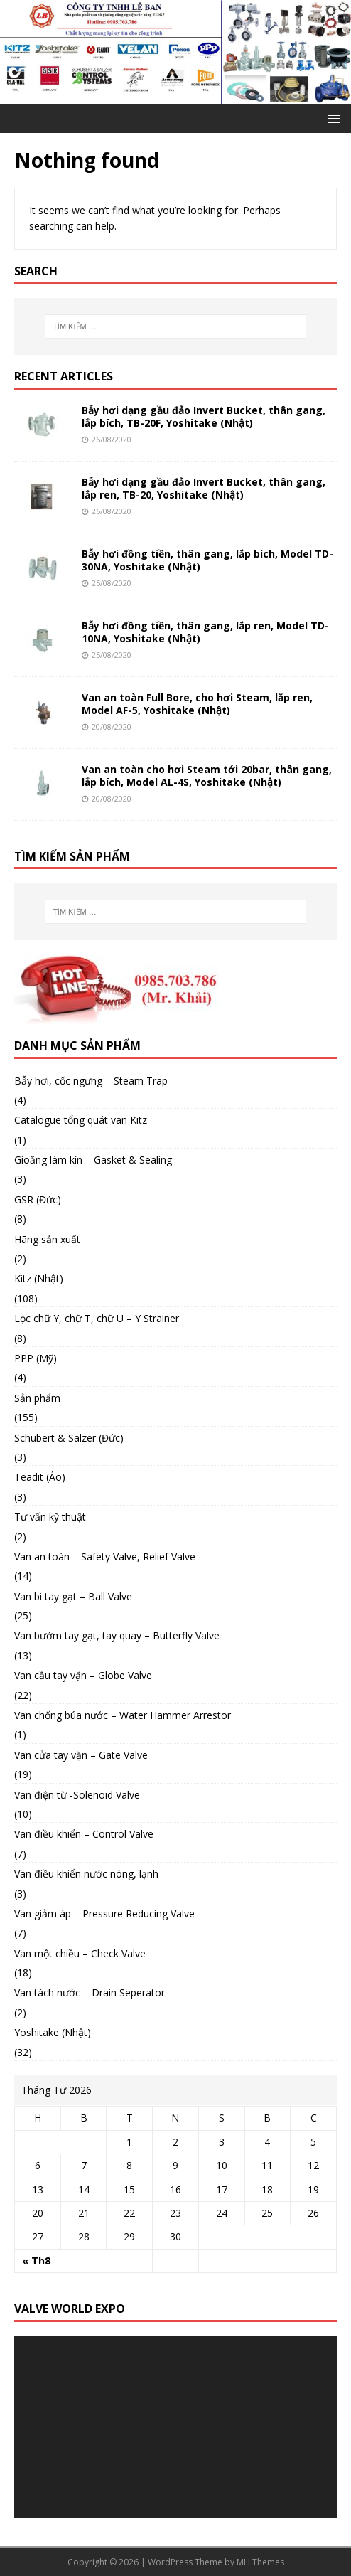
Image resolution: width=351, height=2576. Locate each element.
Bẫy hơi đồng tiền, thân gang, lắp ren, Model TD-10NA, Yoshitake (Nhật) (205, 632)
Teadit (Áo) (39, 1477)
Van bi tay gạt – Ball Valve (73, 1596)
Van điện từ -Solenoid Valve (77, 1794)
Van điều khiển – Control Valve (83, 1834)
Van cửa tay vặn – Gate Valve (81, 1755)
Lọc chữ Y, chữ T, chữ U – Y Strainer (96, 1318)
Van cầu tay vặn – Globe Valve (83, 1675)
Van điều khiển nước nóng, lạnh (86, 1873)
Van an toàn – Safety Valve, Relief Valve (104, 1556)
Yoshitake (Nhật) (52, 2032)
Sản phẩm (37, 1398)
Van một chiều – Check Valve (80, 1953)
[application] (175, 2427)
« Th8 (36, 2260)
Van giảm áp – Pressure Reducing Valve (104, 1913)
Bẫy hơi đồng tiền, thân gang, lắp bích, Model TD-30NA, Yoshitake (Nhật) (207, 560)
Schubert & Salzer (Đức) (69, 1437)
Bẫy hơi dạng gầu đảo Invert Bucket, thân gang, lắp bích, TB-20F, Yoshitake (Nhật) (203, 416)
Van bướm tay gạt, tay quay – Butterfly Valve (117, 1635)
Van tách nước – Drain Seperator (89, 1992)
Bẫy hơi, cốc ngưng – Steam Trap (91, 1080)
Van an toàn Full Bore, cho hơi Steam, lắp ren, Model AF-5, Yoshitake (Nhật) (197, 704)
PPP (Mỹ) (35, 1358)
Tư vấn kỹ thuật (50, 1516)
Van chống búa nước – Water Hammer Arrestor (122, 1715)
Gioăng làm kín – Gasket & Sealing (93, 1159)
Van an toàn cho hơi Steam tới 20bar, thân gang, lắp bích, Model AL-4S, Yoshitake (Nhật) (207, 775)
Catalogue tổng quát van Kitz (80, 1120)
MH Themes (260, 2562)
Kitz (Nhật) (38, 1278)
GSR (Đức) (37, 1199)
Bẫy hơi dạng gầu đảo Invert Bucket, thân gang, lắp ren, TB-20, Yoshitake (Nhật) (203, 488)
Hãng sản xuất (47, 1239)
